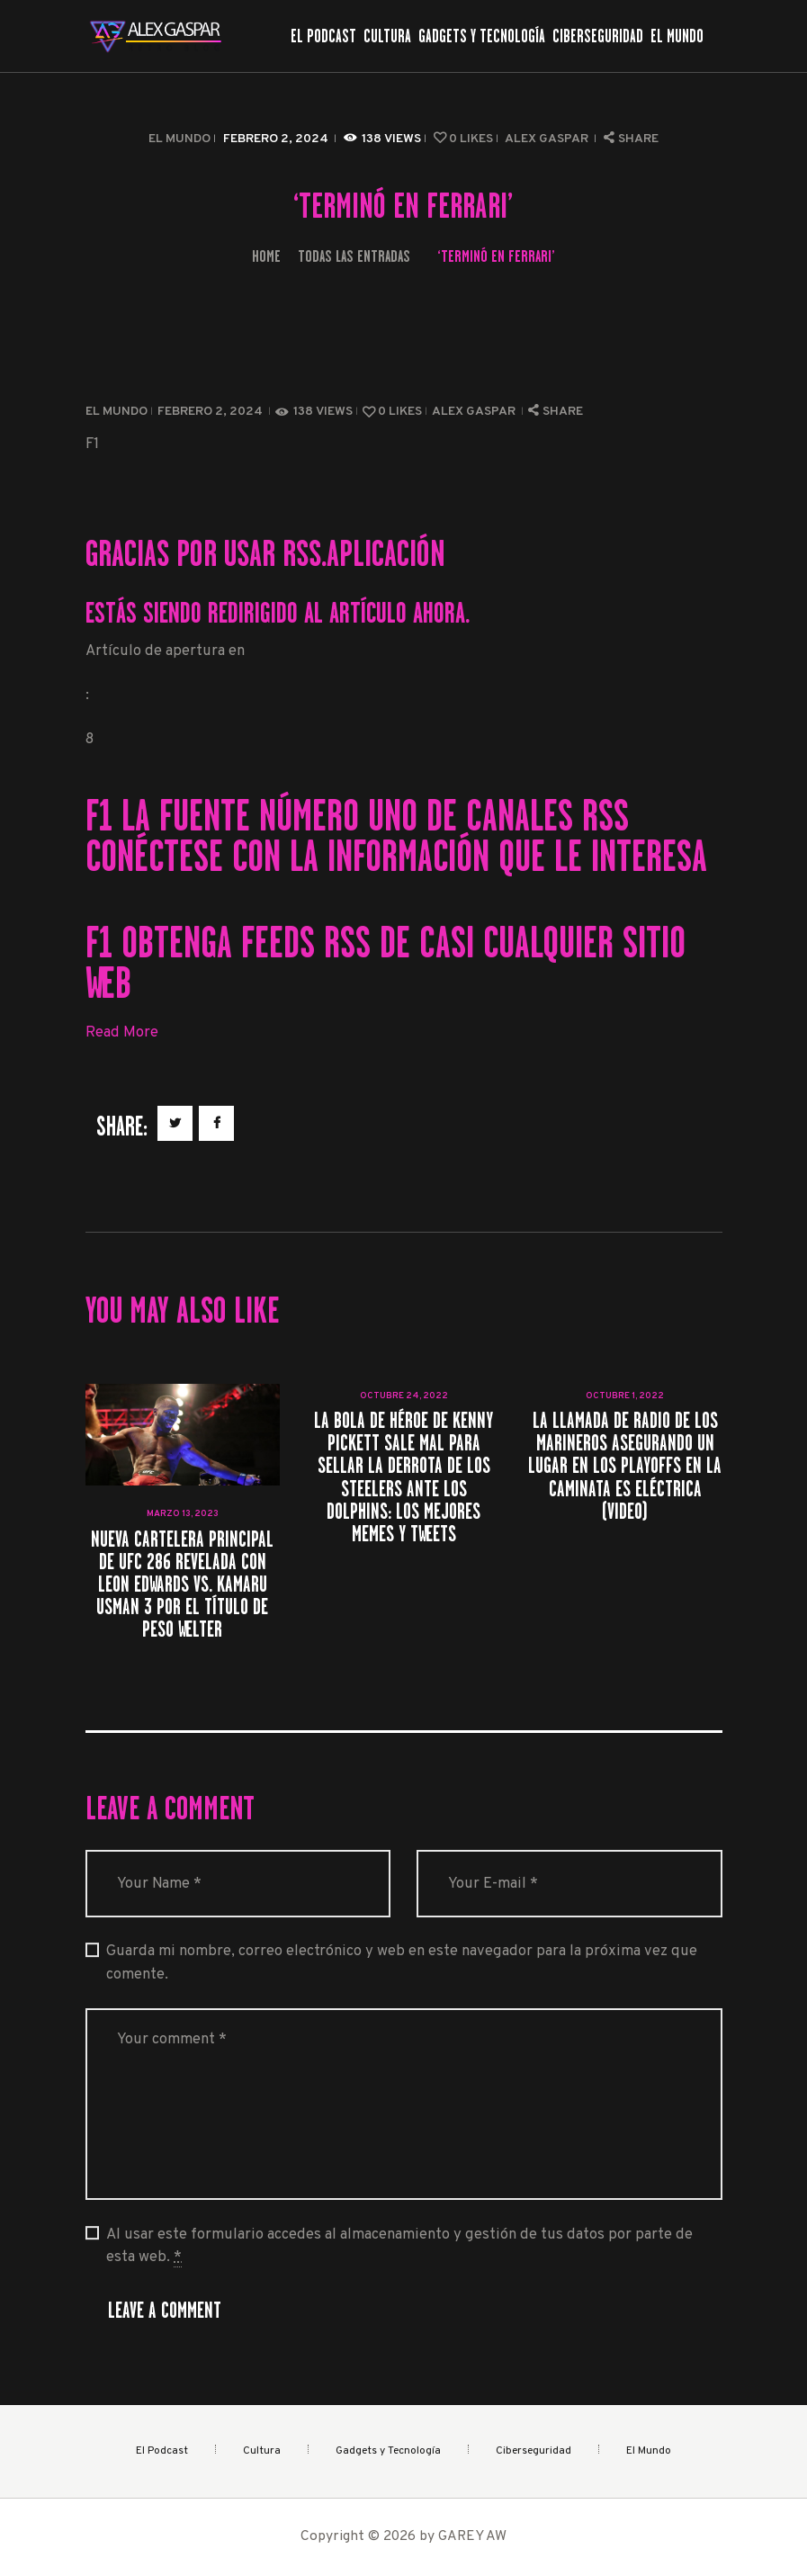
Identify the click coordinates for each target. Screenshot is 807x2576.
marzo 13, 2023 (183, 1514)
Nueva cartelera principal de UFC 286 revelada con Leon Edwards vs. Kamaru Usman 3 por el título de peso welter (182, 1584)
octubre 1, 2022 (625, 1396)
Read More (121, 1032)
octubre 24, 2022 (404, 1396)
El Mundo (179, 139)
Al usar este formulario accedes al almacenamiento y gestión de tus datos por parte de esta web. (399, 2246)
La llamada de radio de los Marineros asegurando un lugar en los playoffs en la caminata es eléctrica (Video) (625, 1465)
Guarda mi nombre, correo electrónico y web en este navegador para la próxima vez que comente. (401, 1962)
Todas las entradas (354, 256)
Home (266, 256)
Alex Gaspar (548, 139)
